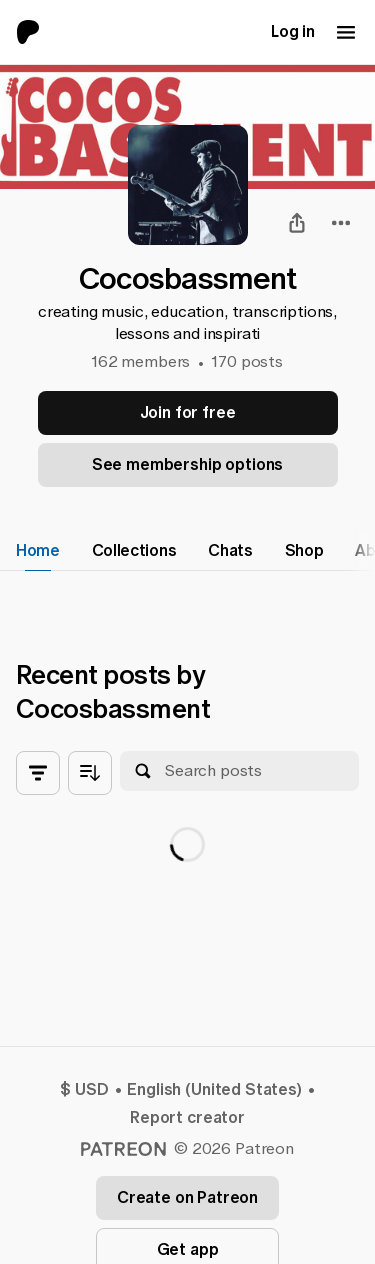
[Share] (297, 223)
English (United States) (214, 1089)
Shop (304, 550)
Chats (230, 550)
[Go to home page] (36, 32)
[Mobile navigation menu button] (346, 32)
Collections (134, 550)
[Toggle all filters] (38, 773)
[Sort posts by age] (90, 773)
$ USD (84, 1089)
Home (38, 550)
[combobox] (341, 223)
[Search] (143, 771)
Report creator (187, 1117)
